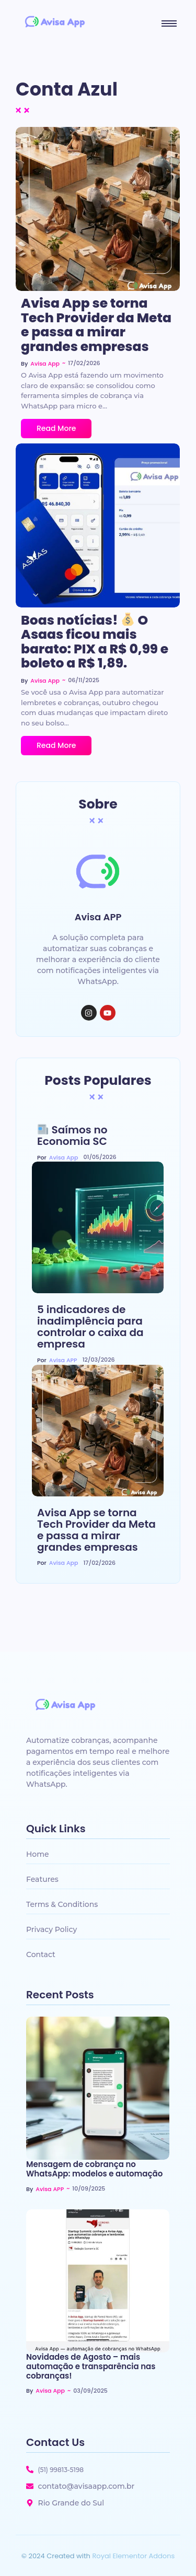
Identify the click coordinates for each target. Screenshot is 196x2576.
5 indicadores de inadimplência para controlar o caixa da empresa (90, 1327)
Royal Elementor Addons (133, 2556)
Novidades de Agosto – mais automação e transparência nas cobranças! (90, 2366)
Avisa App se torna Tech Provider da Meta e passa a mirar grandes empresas (96, 325)
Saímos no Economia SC (72, 1135)
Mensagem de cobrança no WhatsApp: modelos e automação (94, 2169)
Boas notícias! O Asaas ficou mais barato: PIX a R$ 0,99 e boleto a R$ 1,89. (94, 642)
